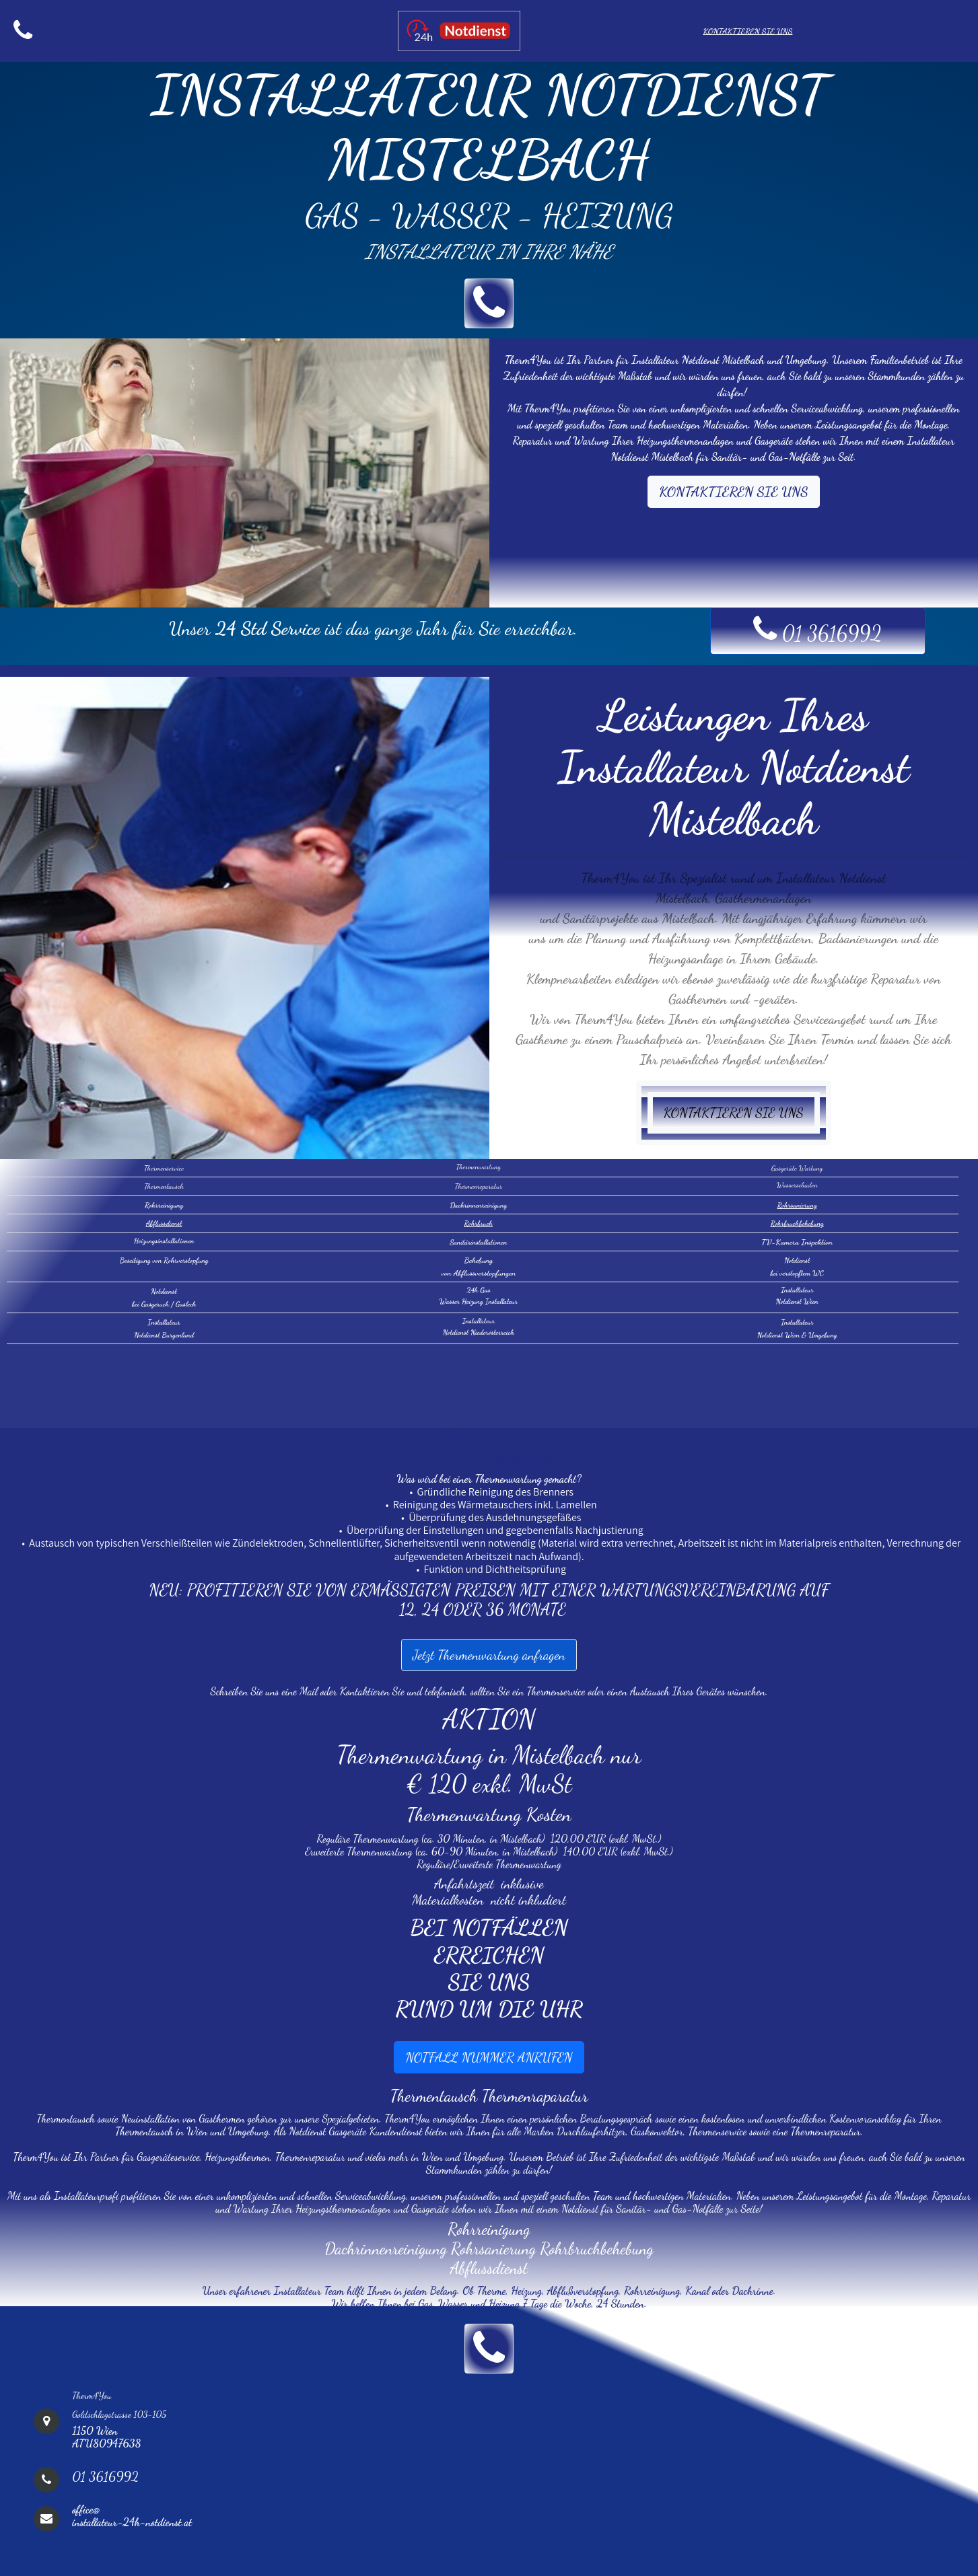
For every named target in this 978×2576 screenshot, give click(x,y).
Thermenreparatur (478, 1186)
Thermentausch (164, 1186)
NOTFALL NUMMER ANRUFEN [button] (488, 2057)
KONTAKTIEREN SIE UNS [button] (733, 492)
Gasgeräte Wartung (797, 1168)
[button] (489, 303)
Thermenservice (164, 1168)
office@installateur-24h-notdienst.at (132, 2515)
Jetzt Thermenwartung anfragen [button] (489, 1655)
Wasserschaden (797, 1185)
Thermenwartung (478, 1167)
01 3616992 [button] (817, 629)
